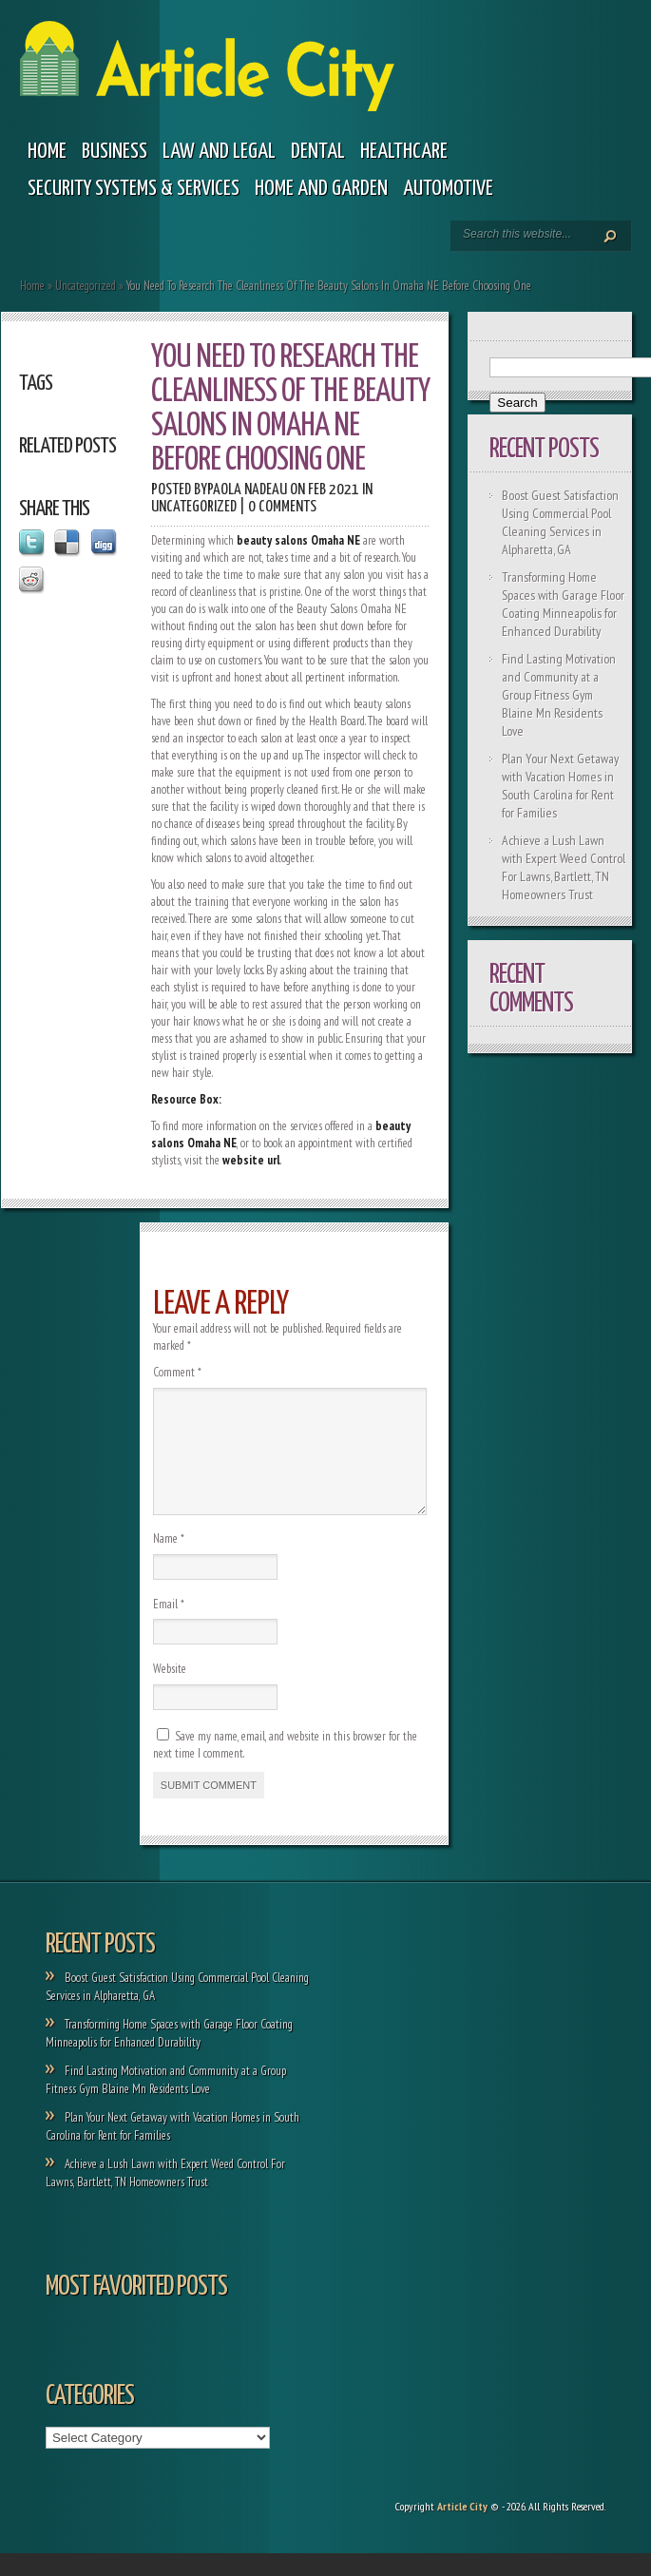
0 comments (282, 507)
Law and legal (219, 152)
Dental (318, 152)
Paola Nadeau (247, 490)
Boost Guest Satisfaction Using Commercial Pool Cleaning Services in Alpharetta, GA (560, 522)
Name (168, 1561)
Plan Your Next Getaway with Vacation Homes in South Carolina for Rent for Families (560, 785)
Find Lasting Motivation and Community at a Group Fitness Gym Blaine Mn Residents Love (559, 695)
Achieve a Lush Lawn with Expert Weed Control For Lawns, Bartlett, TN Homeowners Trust (563, 867)
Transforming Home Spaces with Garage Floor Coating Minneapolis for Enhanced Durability (563, 604)
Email (168, 1627)
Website (169, 1691)
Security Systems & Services (133, 189)
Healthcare (404, 152)
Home (47, 152)
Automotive (448, 189)
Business (114, 152)
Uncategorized (85, 286)
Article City (462, 2529)
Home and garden (321, 189)
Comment (177, 1372)
